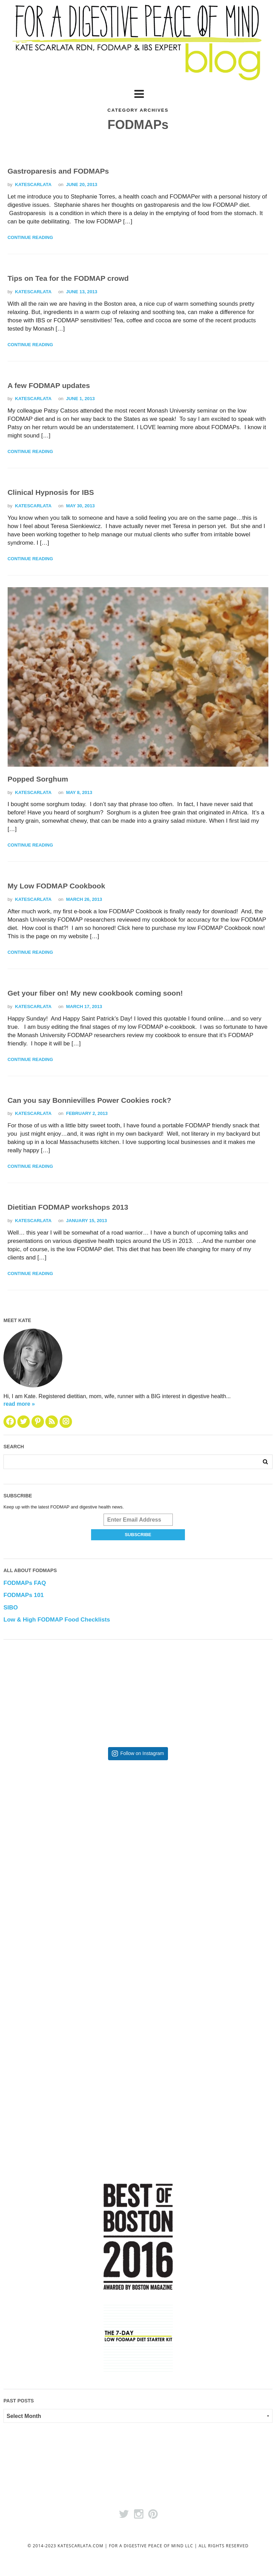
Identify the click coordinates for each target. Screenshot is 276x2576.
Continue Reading (30, 237)
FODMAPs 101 (23, 1595)
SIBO (10, 1607)
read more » (19, 1404)
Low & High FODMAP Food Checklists (56, 1620)
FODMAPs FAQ (24, 1583)
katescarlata (33, 184)
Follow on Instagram (142, 1753)
